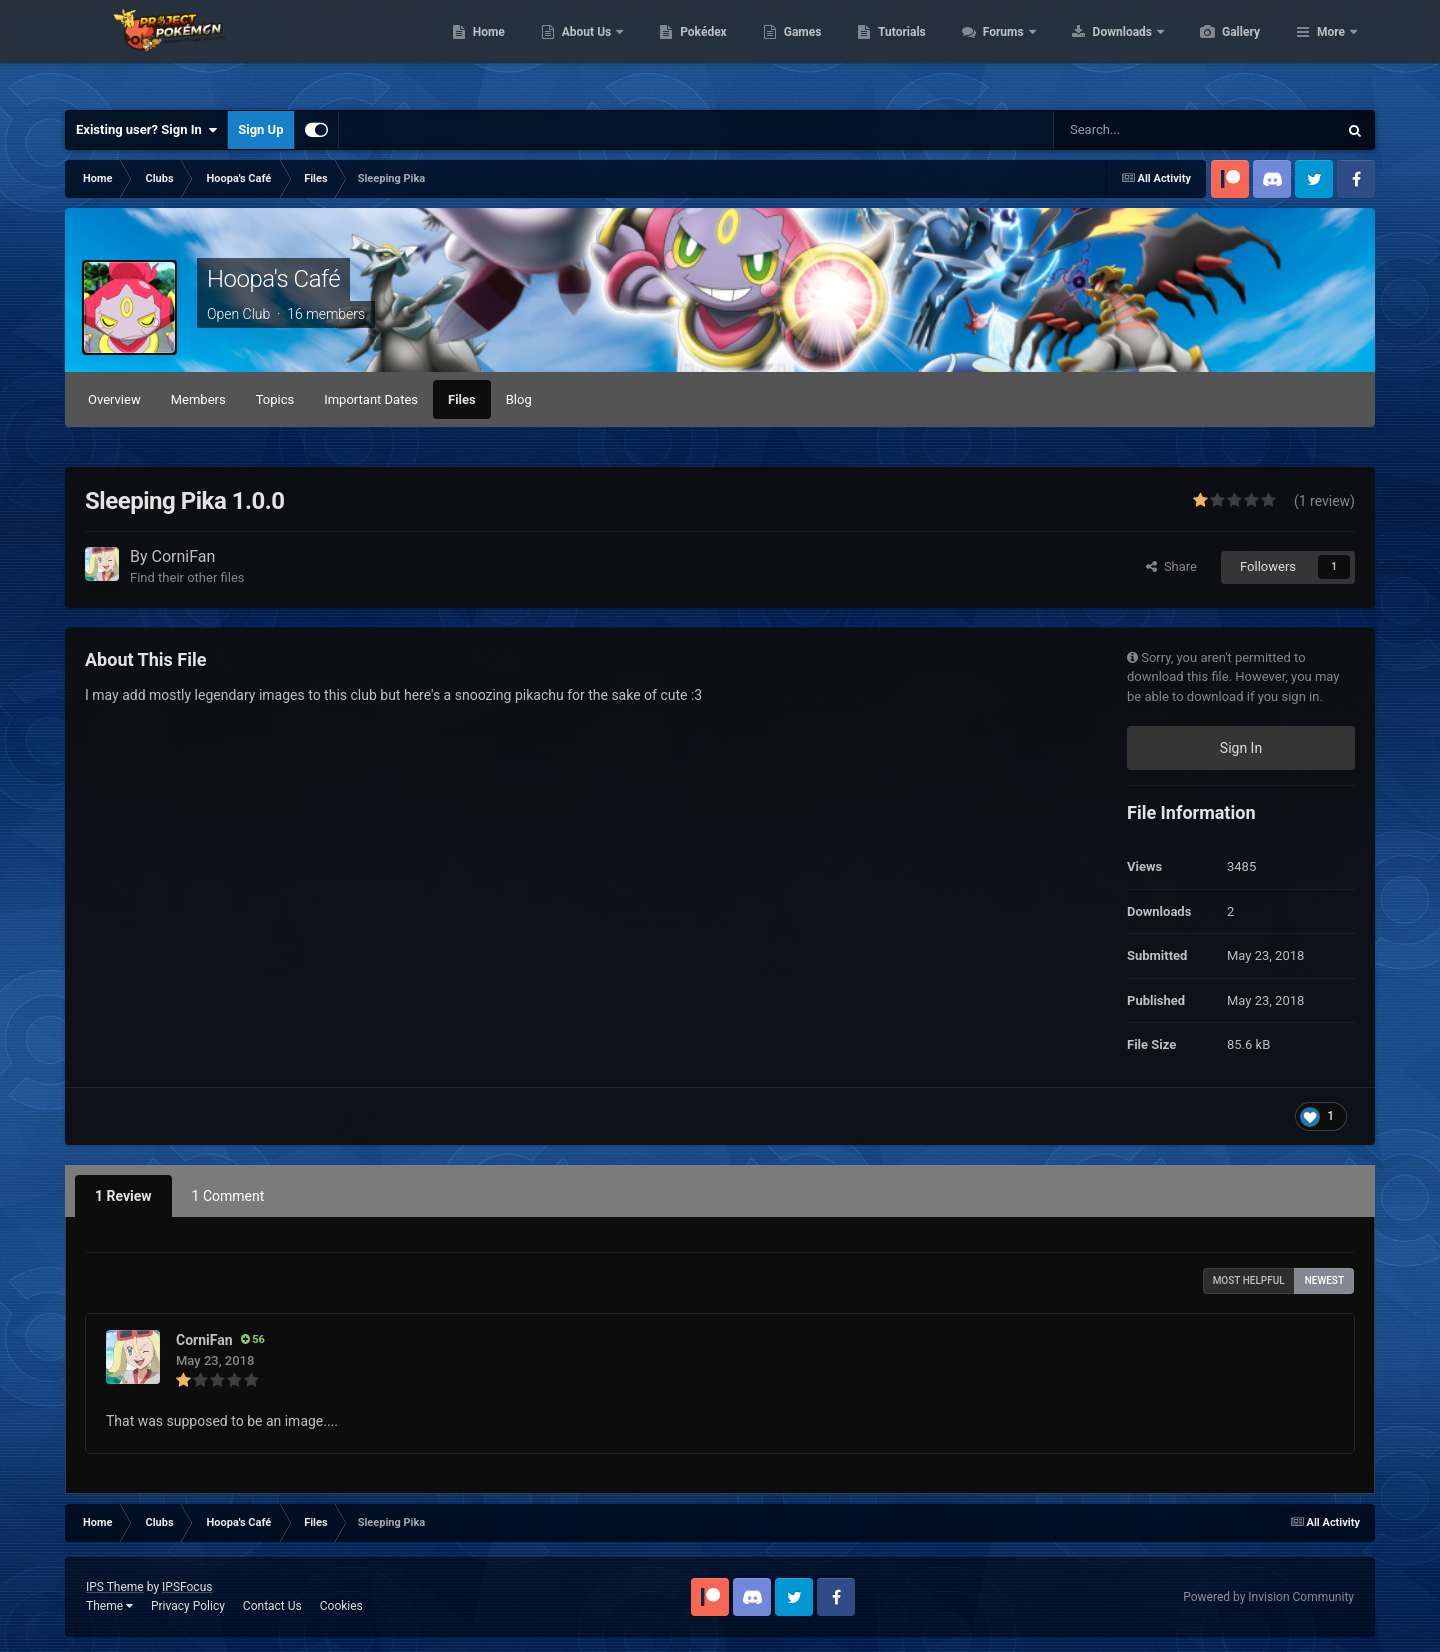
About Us (682, 50)
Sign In (1241, 748)
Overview (114, 399)
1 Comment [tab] (228, 1196)
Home (583, 50)
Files (462, 399)
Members (198, 399)
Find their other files (187, 577)
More (1331, 50)
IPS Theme (115, 1587)
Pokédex (798, 50)
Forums (1099, 50)
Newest (1324, 1280)
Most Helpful (1249, 1280)
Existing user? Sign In (146, 130)
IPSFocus (187, 1587)
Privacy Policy (188, 1606)
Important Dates (371, 399)
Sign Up (260, 129)
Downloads (1218, 50)
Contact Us (272, 1606)
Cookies (341, 1606)
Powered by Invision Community (1268, 1597)
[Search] (1153, 130)
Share (1171, 566)
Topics (275, 399)
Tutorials (996, 50)
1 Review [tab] (123, 1196)
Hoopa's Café (273, 279)
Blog (519, 399)
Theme (109, 1606)
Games (897, 50)
